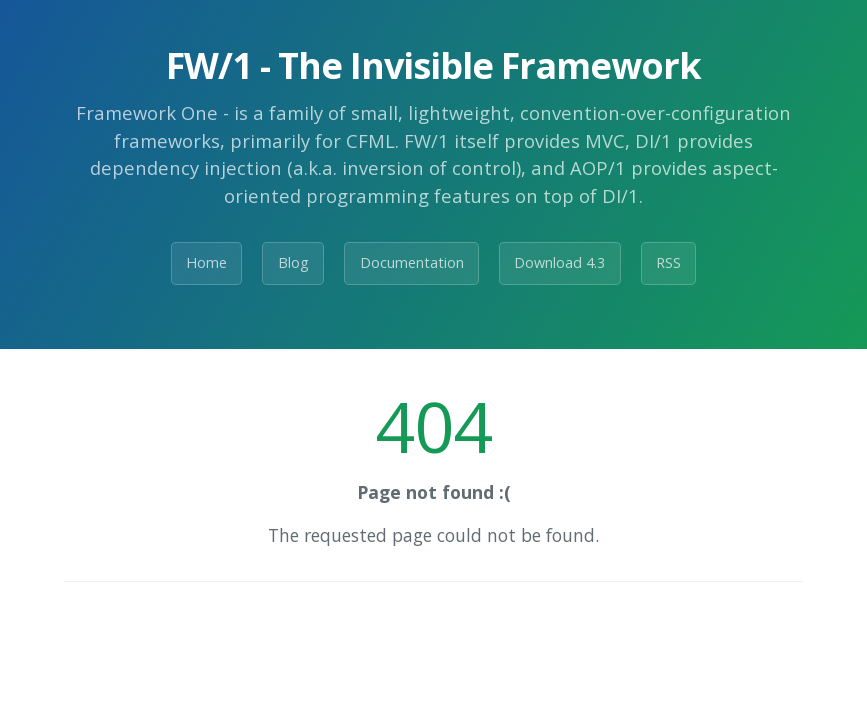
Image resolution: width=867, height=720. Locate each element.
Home (206, 262)
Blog (293, 262)
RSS (668, 262)
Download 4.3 (559, 262)
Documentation (412, 262)
